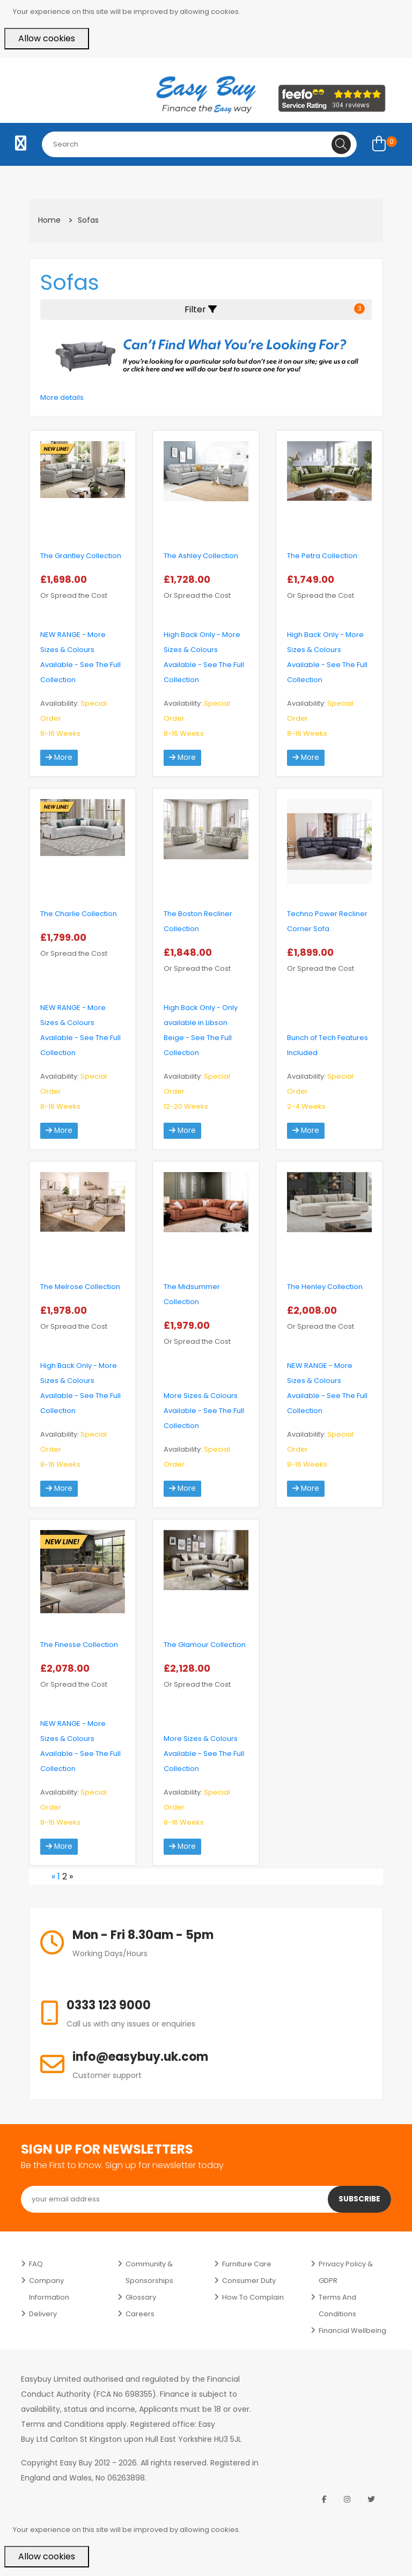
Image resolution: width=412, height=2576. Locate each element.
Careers (140, 2314)
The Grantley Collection (80, 556)
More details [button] (62, 397)
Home (49, 220)
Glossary (141, 2297)
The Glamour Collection (205, 1645)
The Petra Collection (322, 556)
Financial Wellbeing (352, 2330)
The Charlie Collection (78, 914)
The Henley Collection (325, 1287)
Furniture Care (246, 2264)
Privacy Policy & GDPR (346, 2272)
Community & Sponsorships (149, 2272)
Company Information (49, 2288)
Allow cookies (46, 38)
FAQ (36, 2264)
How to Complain (253, 2297)
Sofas (88, 220)
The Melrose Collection (80, 1287)
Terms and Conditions (337, 2305)
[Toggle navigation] (20, 144)
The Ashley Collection (201, 556)
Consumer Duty (249, 2280)
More (59, 757)
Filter (275, 309)
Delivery (43, 2314)
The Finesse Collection (79, 1645)
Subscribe (358, 2199)
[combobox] (199, 144)
